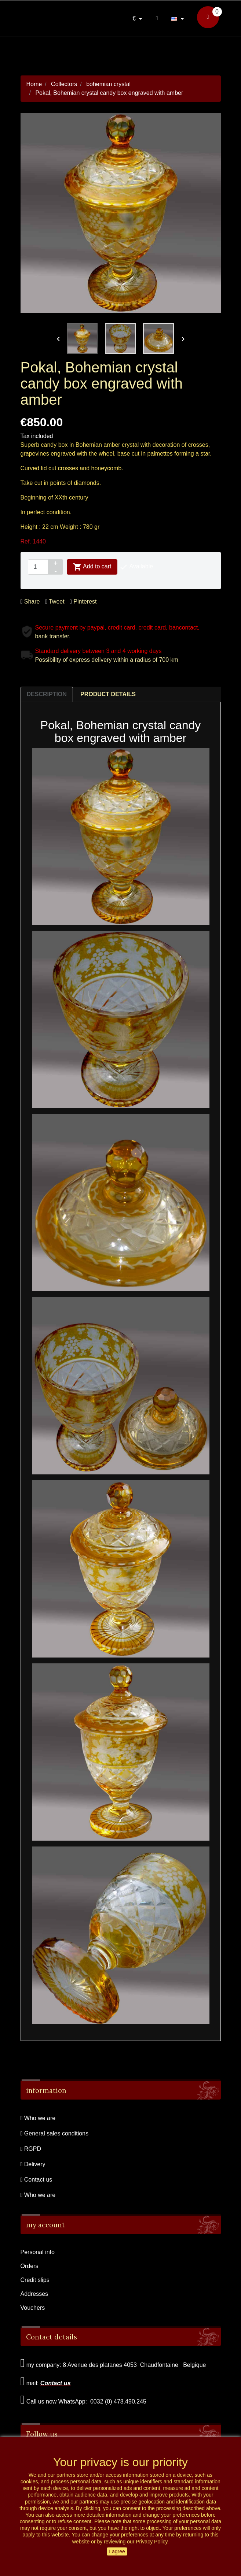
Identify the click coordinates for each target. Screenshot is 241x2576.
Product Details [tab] (108, 694)
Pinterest (83, 601)
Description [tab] (47, 694)
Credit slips (35, 2280)
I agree (117, 2551)
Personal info (38, 2252)
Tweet (55, 601)
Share (30, 601)
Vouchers (33, 2308)
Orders (30, 2266)
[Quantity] (38, 567)
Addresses (34, 2294)
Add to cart (92, 567)
